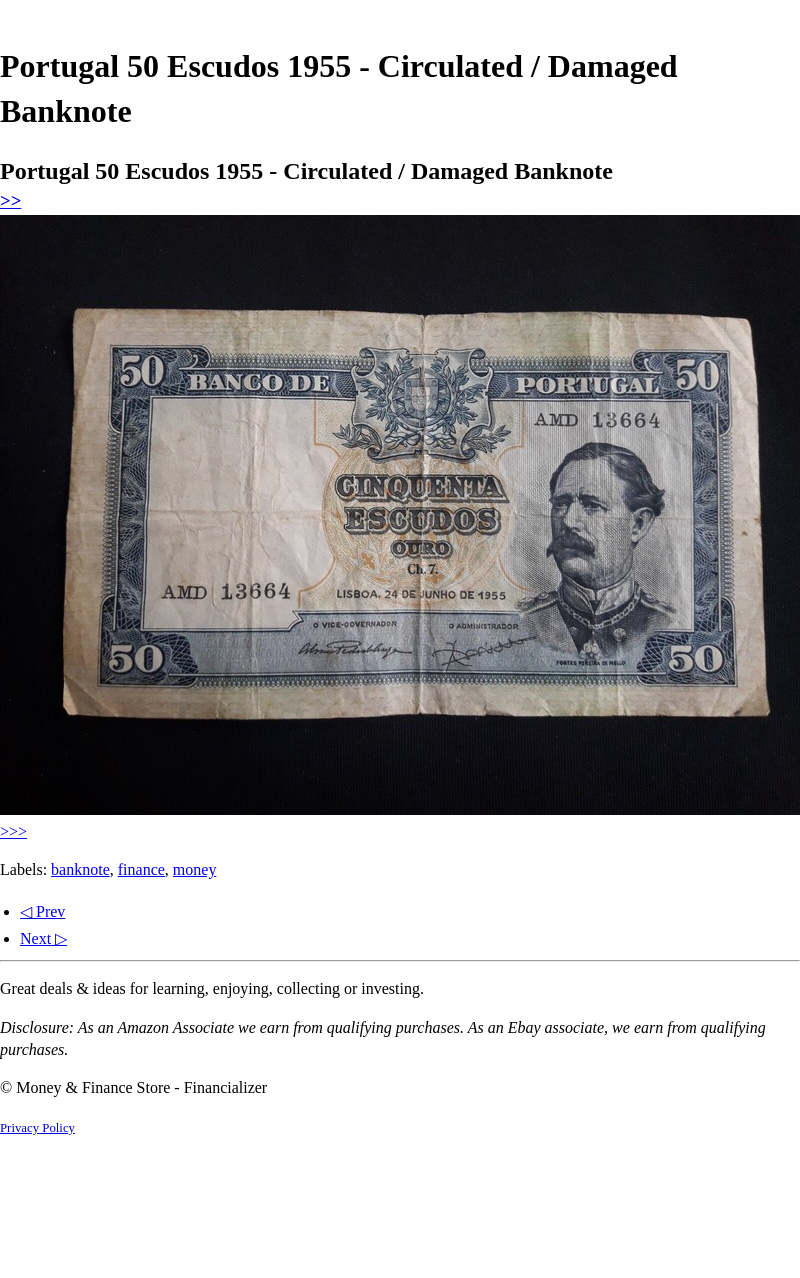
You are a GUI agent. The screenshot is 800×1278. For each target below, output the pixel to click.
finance (141, 869)
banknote (80, 869)
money (195, 869)
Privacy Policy (37, 1128)
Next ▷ (43, 938)
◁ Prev (42, 911)
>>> (13, 831)
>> (10, 200)
